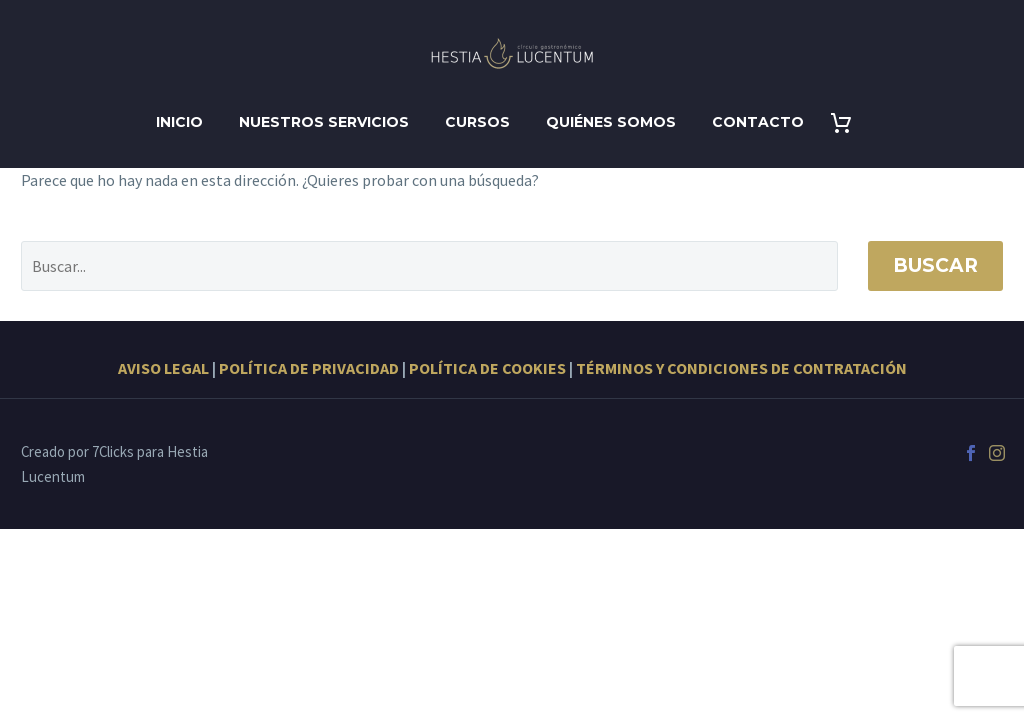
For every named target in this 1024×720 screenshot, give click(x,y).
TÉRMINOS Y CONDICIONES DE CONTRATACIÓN (741, 368)
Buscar (935, 265)
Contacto (758, 122)
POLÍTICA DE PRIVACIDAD (309, 368)
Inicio (179, 122)
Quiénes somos (611, 122)
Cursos (477, 122)
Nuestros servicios (324, 122)
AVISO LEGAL (163, 368)
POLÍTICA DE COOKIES (487, 368)
